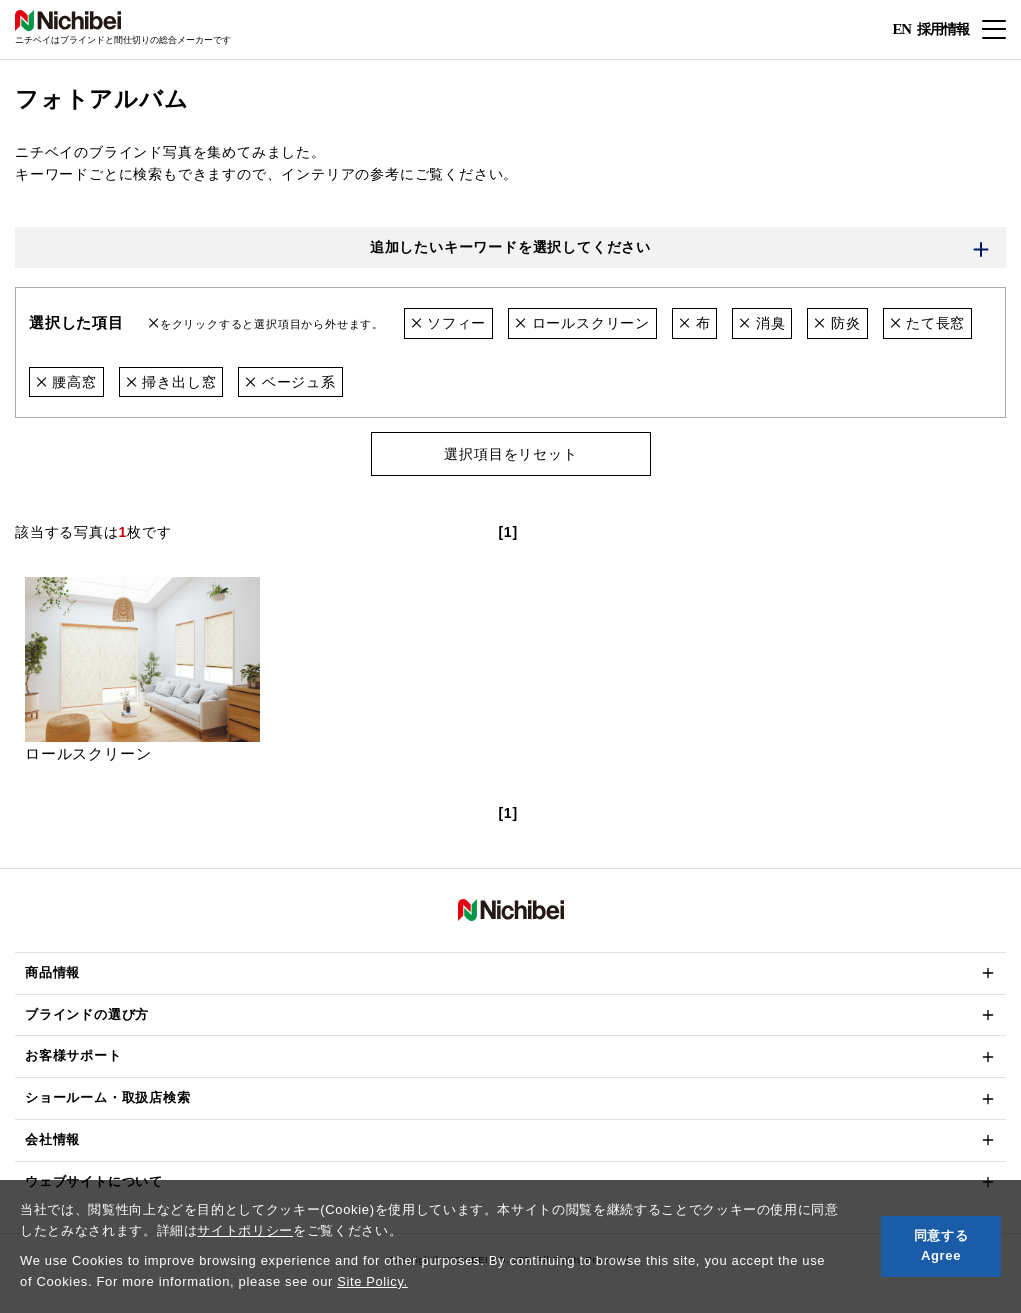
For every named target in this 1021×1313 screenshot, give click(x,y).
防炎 (838, 324)
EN (901, 30)
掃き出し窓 (171, 382)
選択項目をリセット (510, 455)
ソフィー (449, 324)
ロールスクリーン (582, 324)
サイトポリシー (245, 1230)
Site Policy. (372, 1281)
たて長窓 (928, 324)
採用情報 (943, 28)
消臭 (762, 324)
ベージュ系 (290, 382)
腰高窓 (66, 382)
